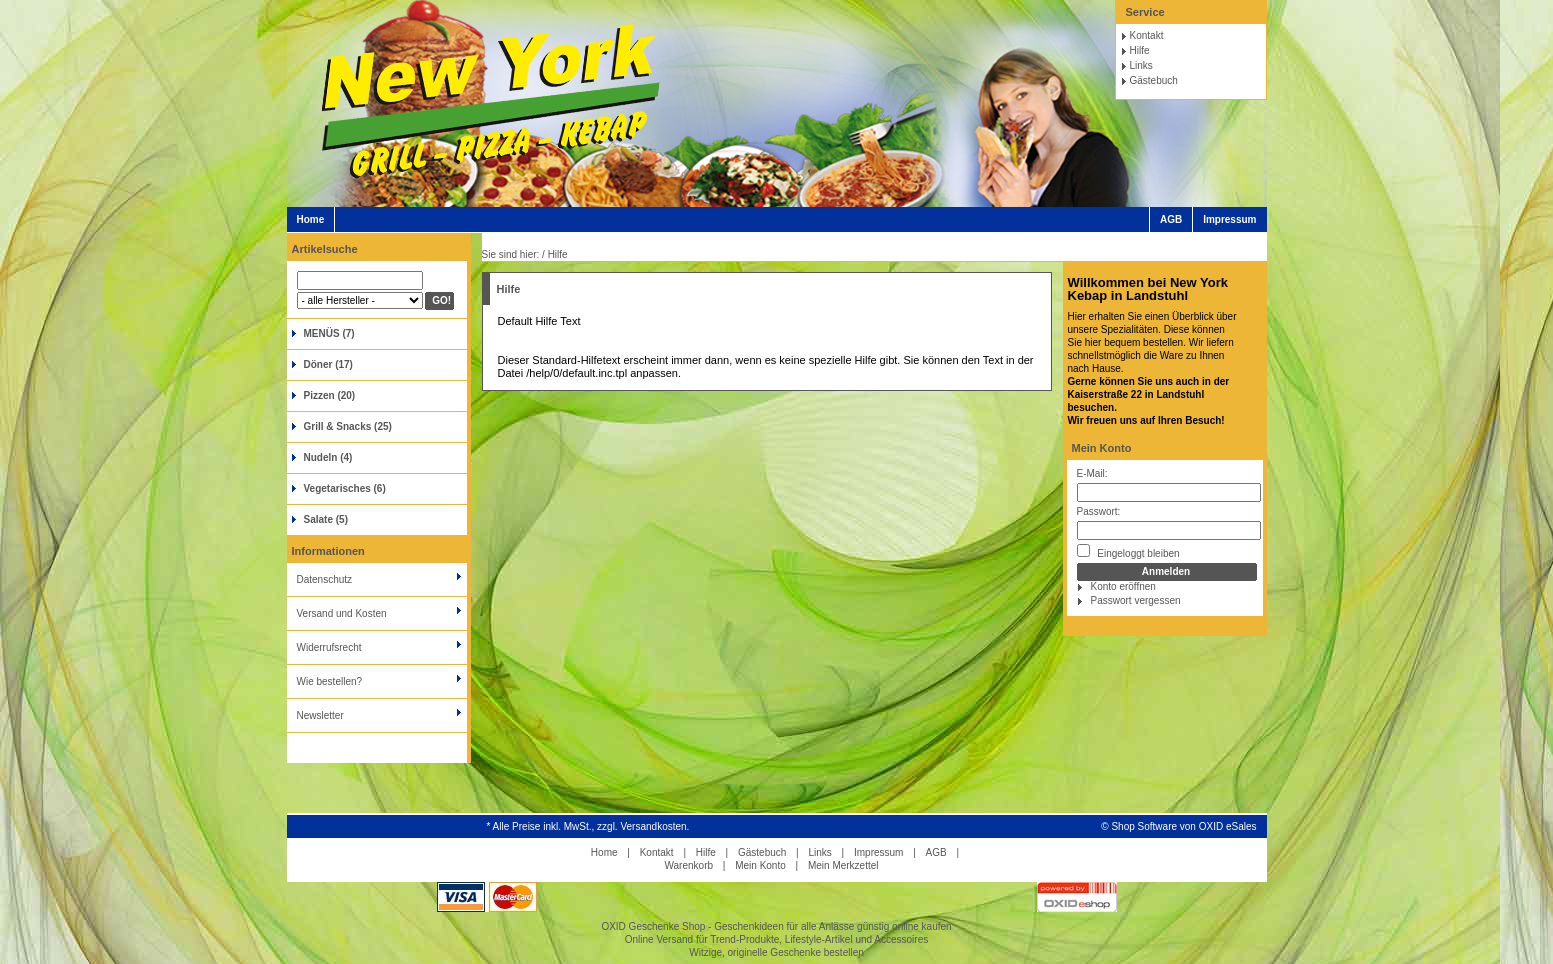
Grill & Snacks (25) (348, 426)
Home (311, 219)
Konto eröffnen (1123, 586)
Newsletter (320, 715)
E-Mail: (1092, 473)
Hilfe (1140, 50)
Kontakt (1147, 35)
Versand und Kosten (342, 613)
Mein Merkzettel (843, 865)
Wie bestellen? (330, 681)
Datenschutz (325, 579)
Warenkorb (688, 865)
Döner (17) (328, 364)
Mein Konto (1102, 448)
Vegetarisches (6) (345, 488)
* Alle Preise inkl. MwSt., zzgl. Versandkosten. (588, 826)
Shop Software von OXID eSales (1183, 826)
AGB (1171, 219)
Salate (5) (326, 519)
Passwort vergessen (1136, 600)
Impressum (1229, 219)
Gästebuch (1154, 80)
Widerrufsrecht (329, 647)
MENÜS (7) (329, 333)
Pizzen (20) (330, 395)
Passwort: (1099, 511)
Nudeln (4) (328, 457)
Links (1141, 65)
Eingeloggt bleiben (1128, 551)
